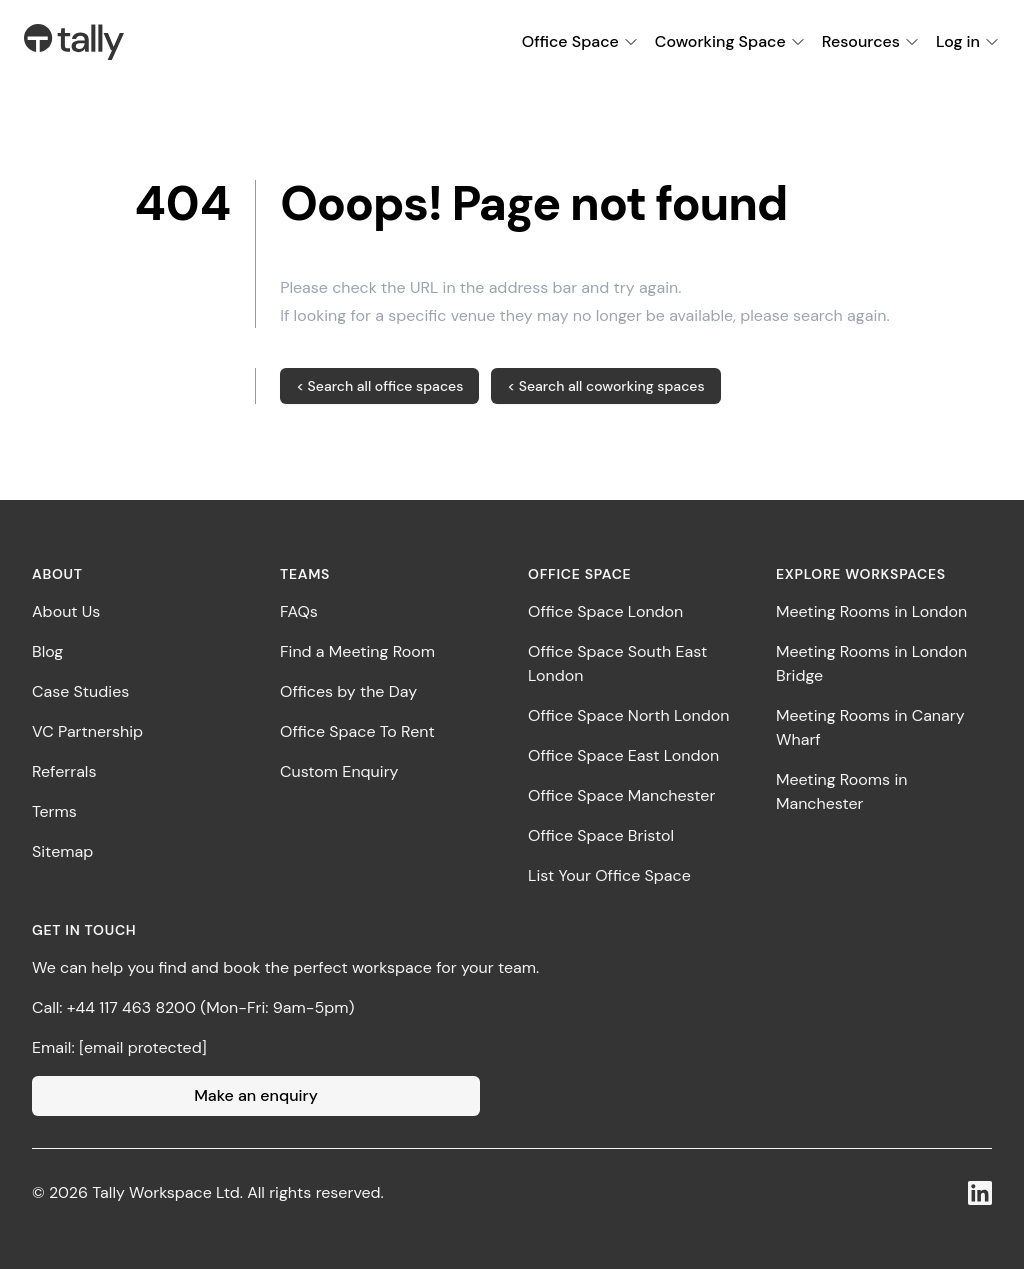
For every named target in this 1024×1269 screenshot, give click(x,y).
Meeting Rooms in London (871, 611)
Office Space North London (629, 715)
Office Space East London (623, 755)
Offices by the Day (348, 691)
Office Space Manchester (621, 795)
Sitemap (62, 851)
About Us (66, 611)
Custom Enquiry (339, 771)
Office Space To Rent (357, 731)
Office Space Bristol (601, 835)
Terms (54, 811)
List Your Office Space (609, 875)
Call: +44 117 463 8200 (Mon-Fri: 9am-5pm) (193, 1007)
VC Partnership (87, 731)
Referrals (64, 771)
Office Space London (605, 611)
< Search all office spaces (379, 386)
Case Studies (80, 691)
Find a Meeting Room (357, 651)
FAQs (299, 611)
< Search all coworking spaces (605, 386)
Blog (47, 651)
